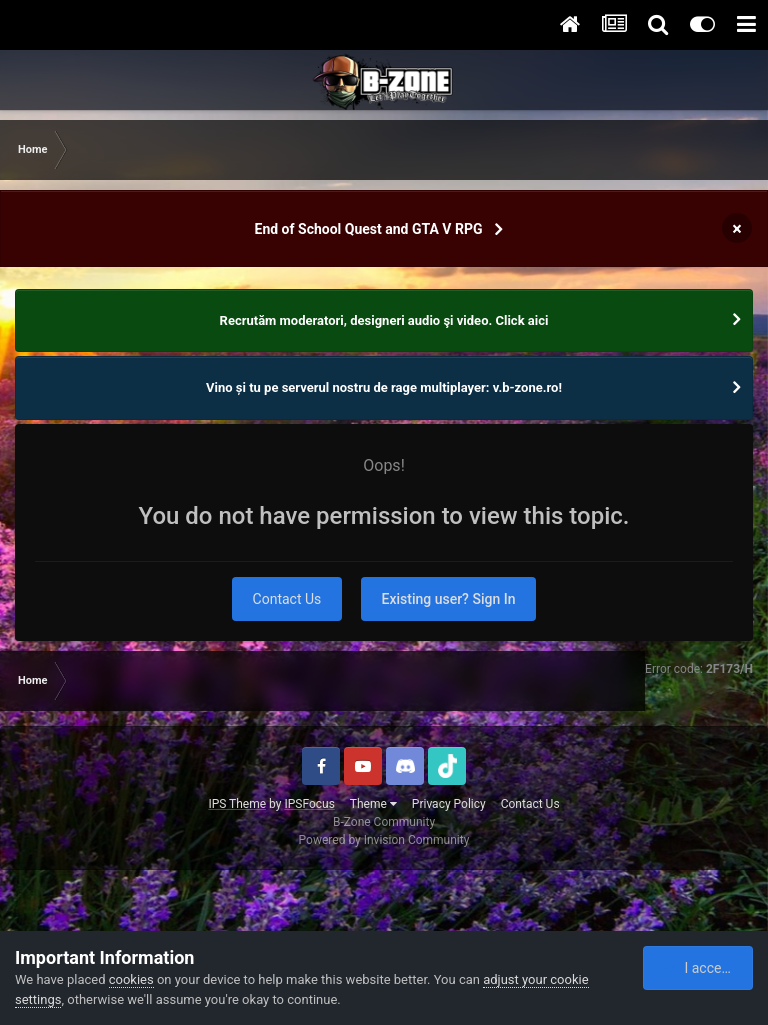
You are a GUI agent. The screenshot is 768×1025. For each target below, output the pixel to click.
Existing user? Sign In (449, 599)
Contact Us (287, 599)
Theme (373, 804)
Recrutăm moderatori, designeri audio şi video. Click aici (384, 320)
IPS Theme (237, 804)
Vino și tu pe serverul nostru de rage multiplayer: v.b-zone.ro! (384, 387)
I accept (699, 968)
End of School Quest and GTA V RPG (369, 229)
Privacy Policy (449, 804)
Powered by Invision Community (384, 840)
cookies (131, 979)
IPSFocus (309, 804)
